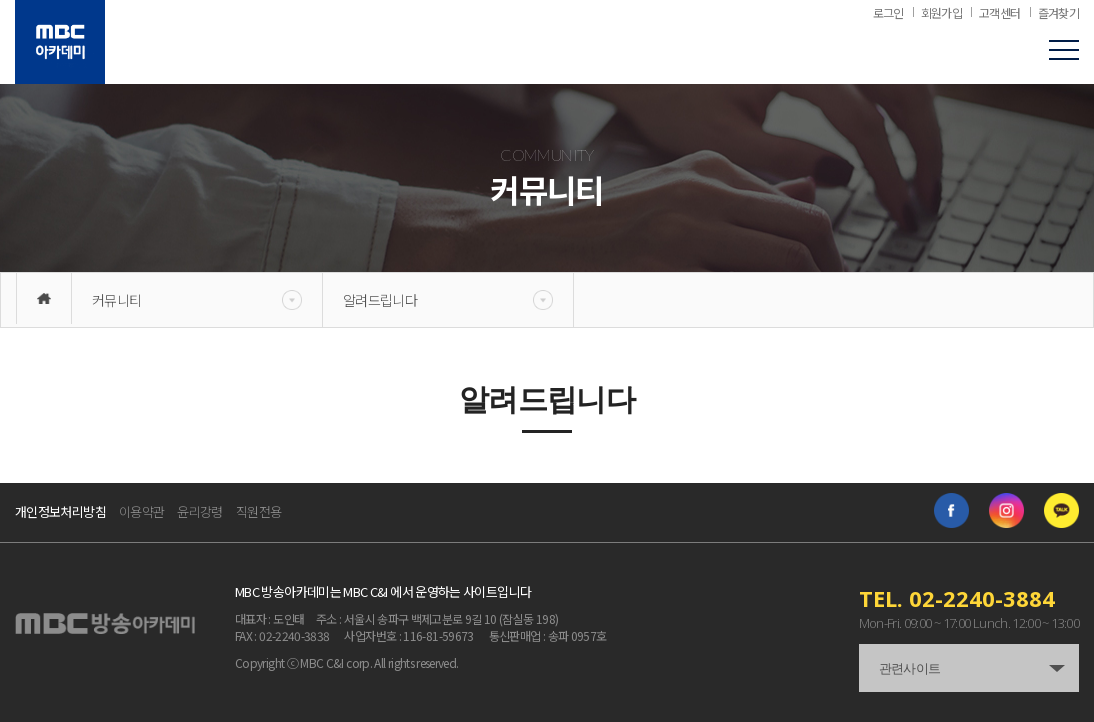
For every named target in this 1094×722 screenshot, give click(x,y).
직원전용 (258, 511)
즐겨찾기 (1058, 13)
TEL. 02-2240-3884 (957, 598)
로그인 (888, 13)
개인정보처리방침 (60, 511)
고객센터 (999, 13)
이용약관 (141, 511)
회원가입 (941, 13)
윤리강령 (199, 511)
